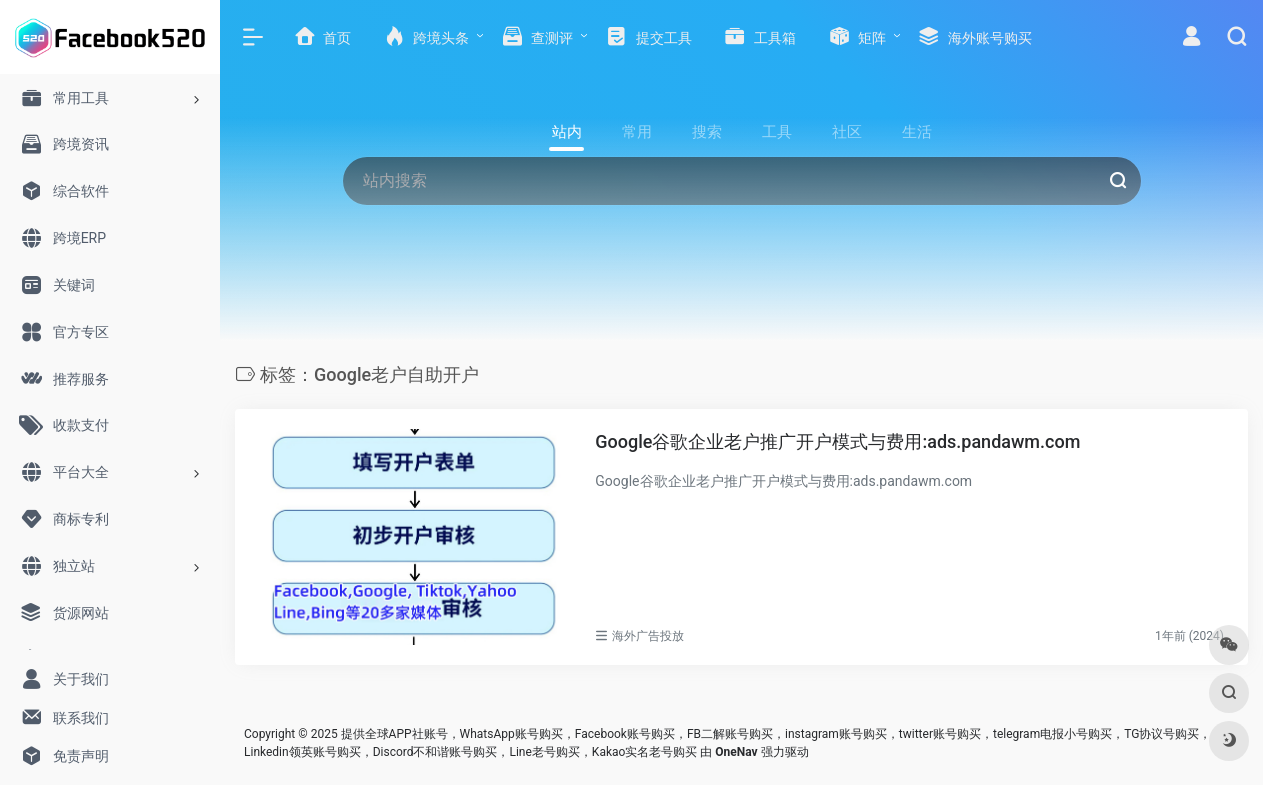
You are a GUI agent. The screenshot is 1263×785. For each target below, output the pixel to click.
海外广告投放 (648, 636)
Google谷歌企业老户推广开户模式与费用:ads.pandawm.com (837, 441)
